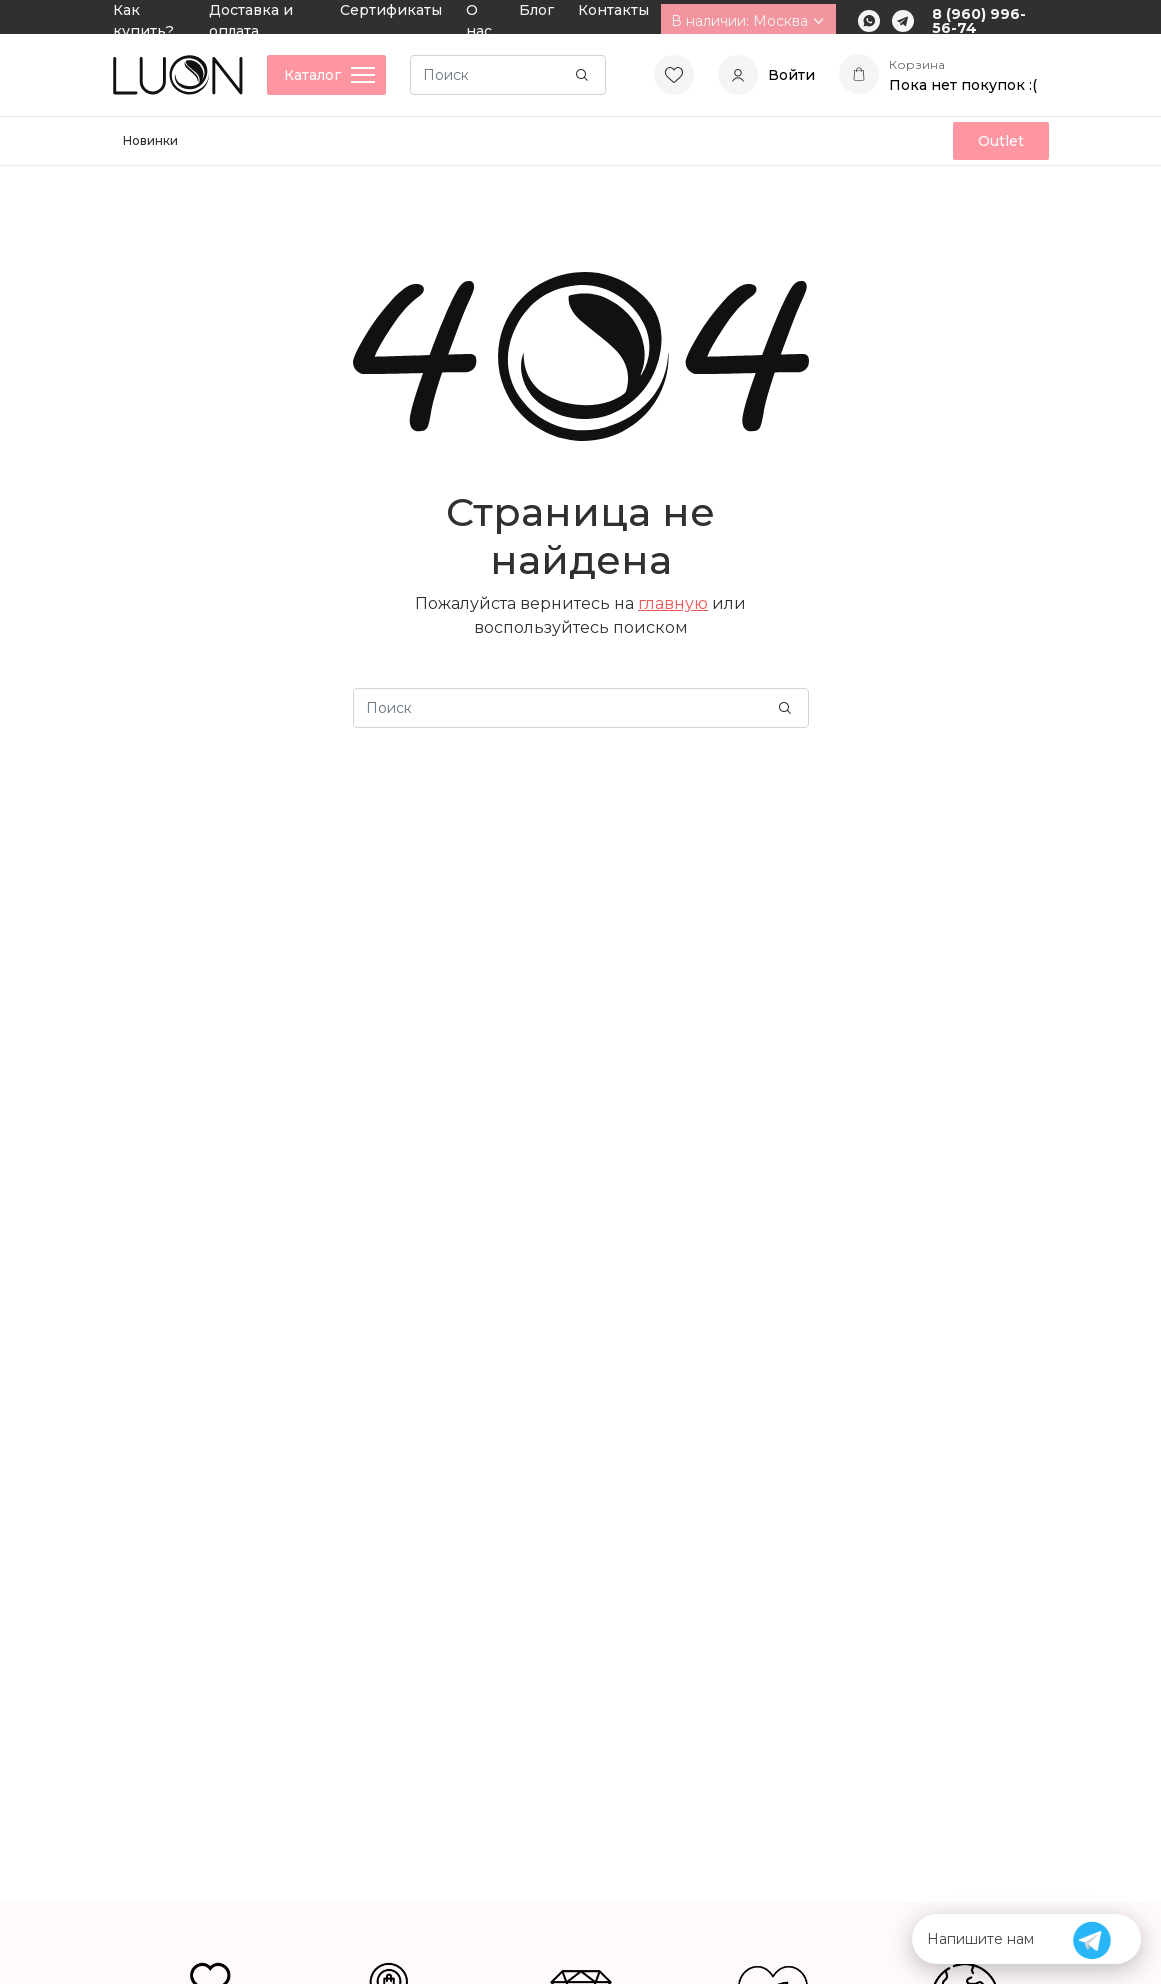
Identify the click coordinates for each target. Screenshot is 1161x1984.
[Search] (508, 75)
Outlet (1001, 141)
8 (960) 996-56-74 (979, 21)
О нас (479, 20)
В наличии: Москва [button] (748, 21)
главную (673, 603)
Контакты (613, 10)
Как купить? (143, 20)
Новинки (150, 140)
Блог (536, 10)
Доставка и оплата (251, 20)
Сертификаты (391, 10)
